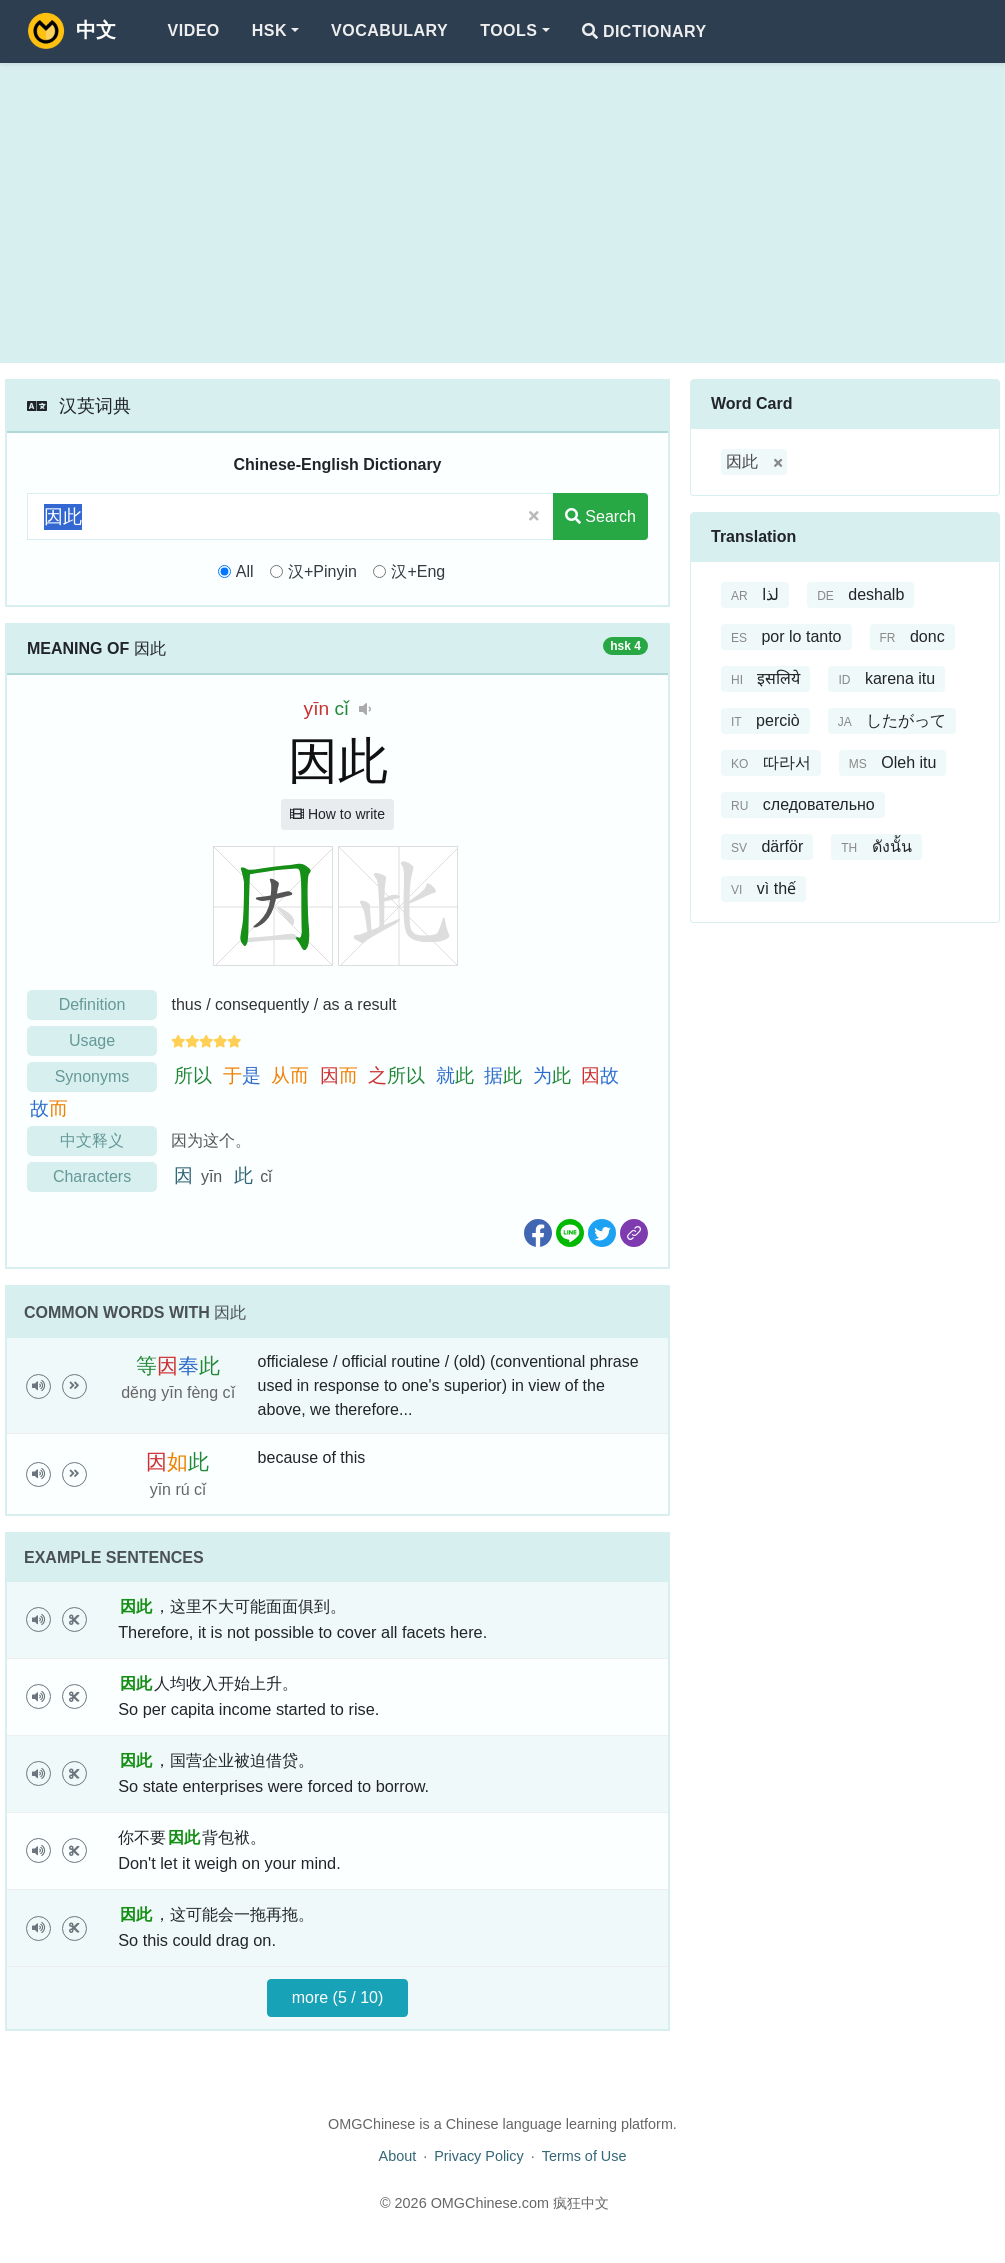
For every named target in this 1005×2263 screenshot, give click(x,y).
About (398, 2156)
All (245, 571)
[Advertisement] (502, 213)
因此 (742, 461)
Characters (92, 1176)
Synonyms (92, 1076)
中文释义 (92, 1140)
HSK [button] (269, 30)
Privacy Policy (479, 2156)
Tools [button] (508, 30)
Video (194, 30)
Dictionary (644, 31)
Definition (92, 1004)
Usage (92, 1040)
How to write (337, 814)
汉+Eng (418, 571)
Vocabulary (389, 30)
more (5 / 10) (338, 1997)
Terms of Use (584, 2156)
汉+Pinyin (322, 571)
